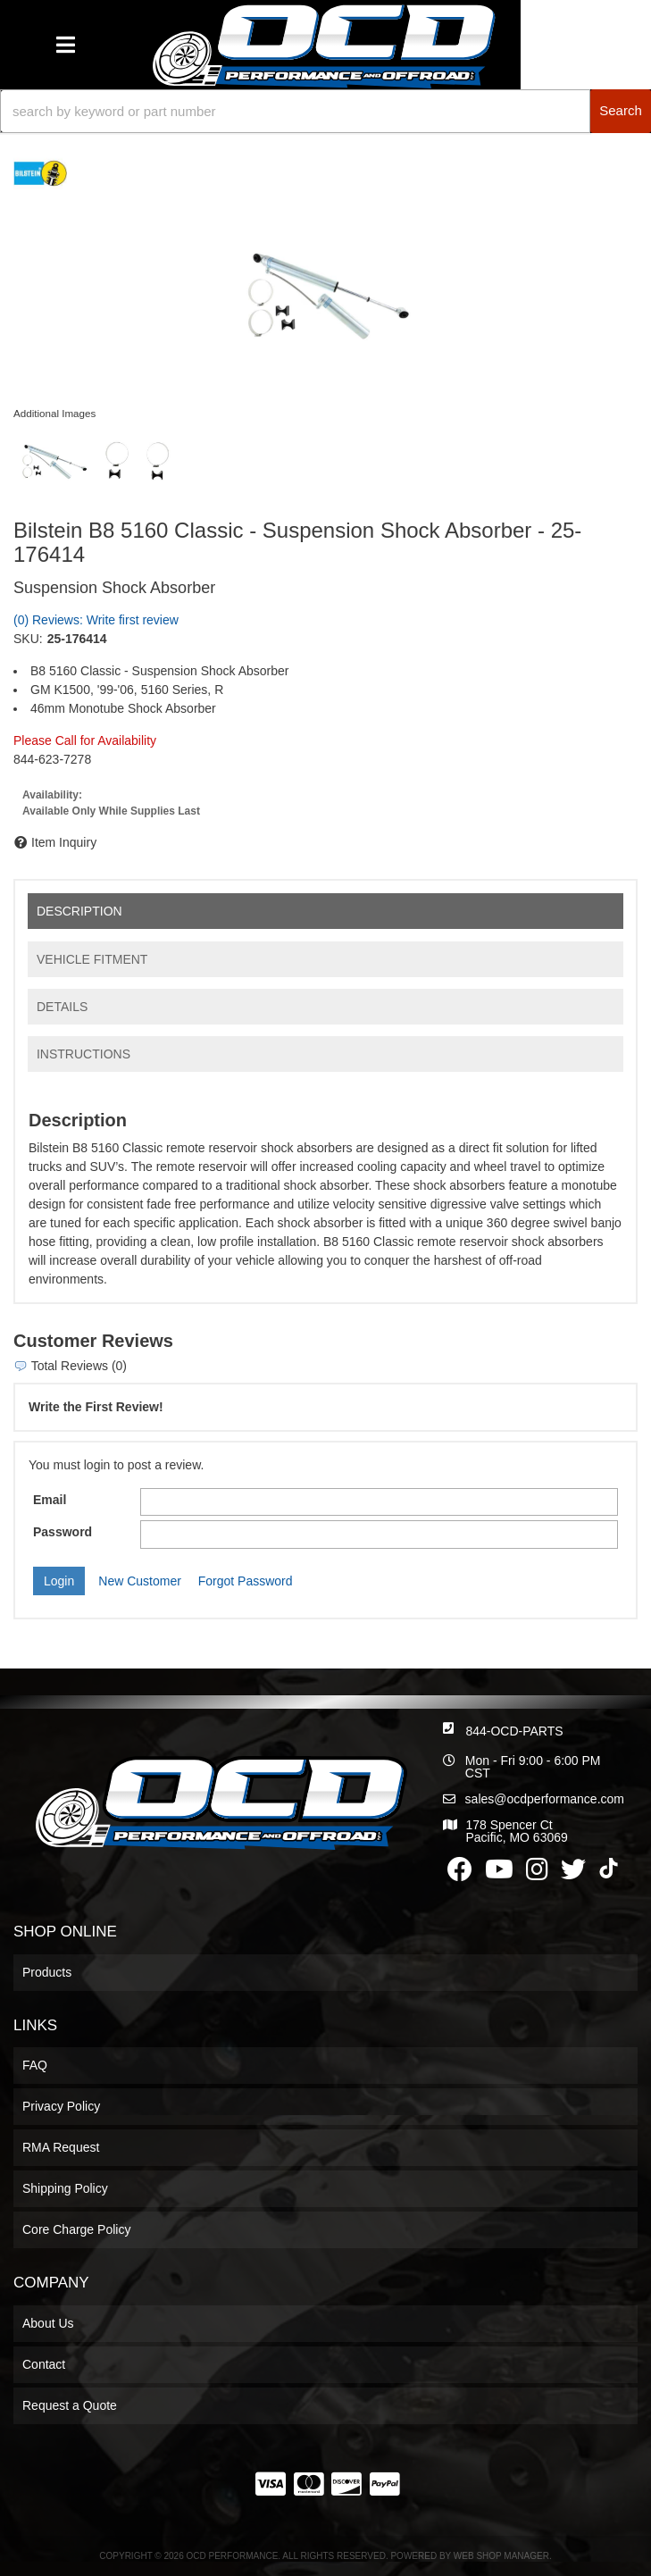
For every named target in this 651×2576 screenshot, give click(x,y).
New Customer (139, 1581)
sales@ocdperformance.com (544, 1799)
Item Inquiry (63, 842)
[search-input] (295, 111)
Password (62, 1532)
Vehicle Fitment (92, 959)
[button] (325, 111)
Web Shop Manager (501, 2556)
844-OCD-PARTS (514, 1731)
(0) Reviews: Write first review (96, 620)
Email (49, 1500)
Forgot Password (245, 1581)
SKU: (28, 638)
